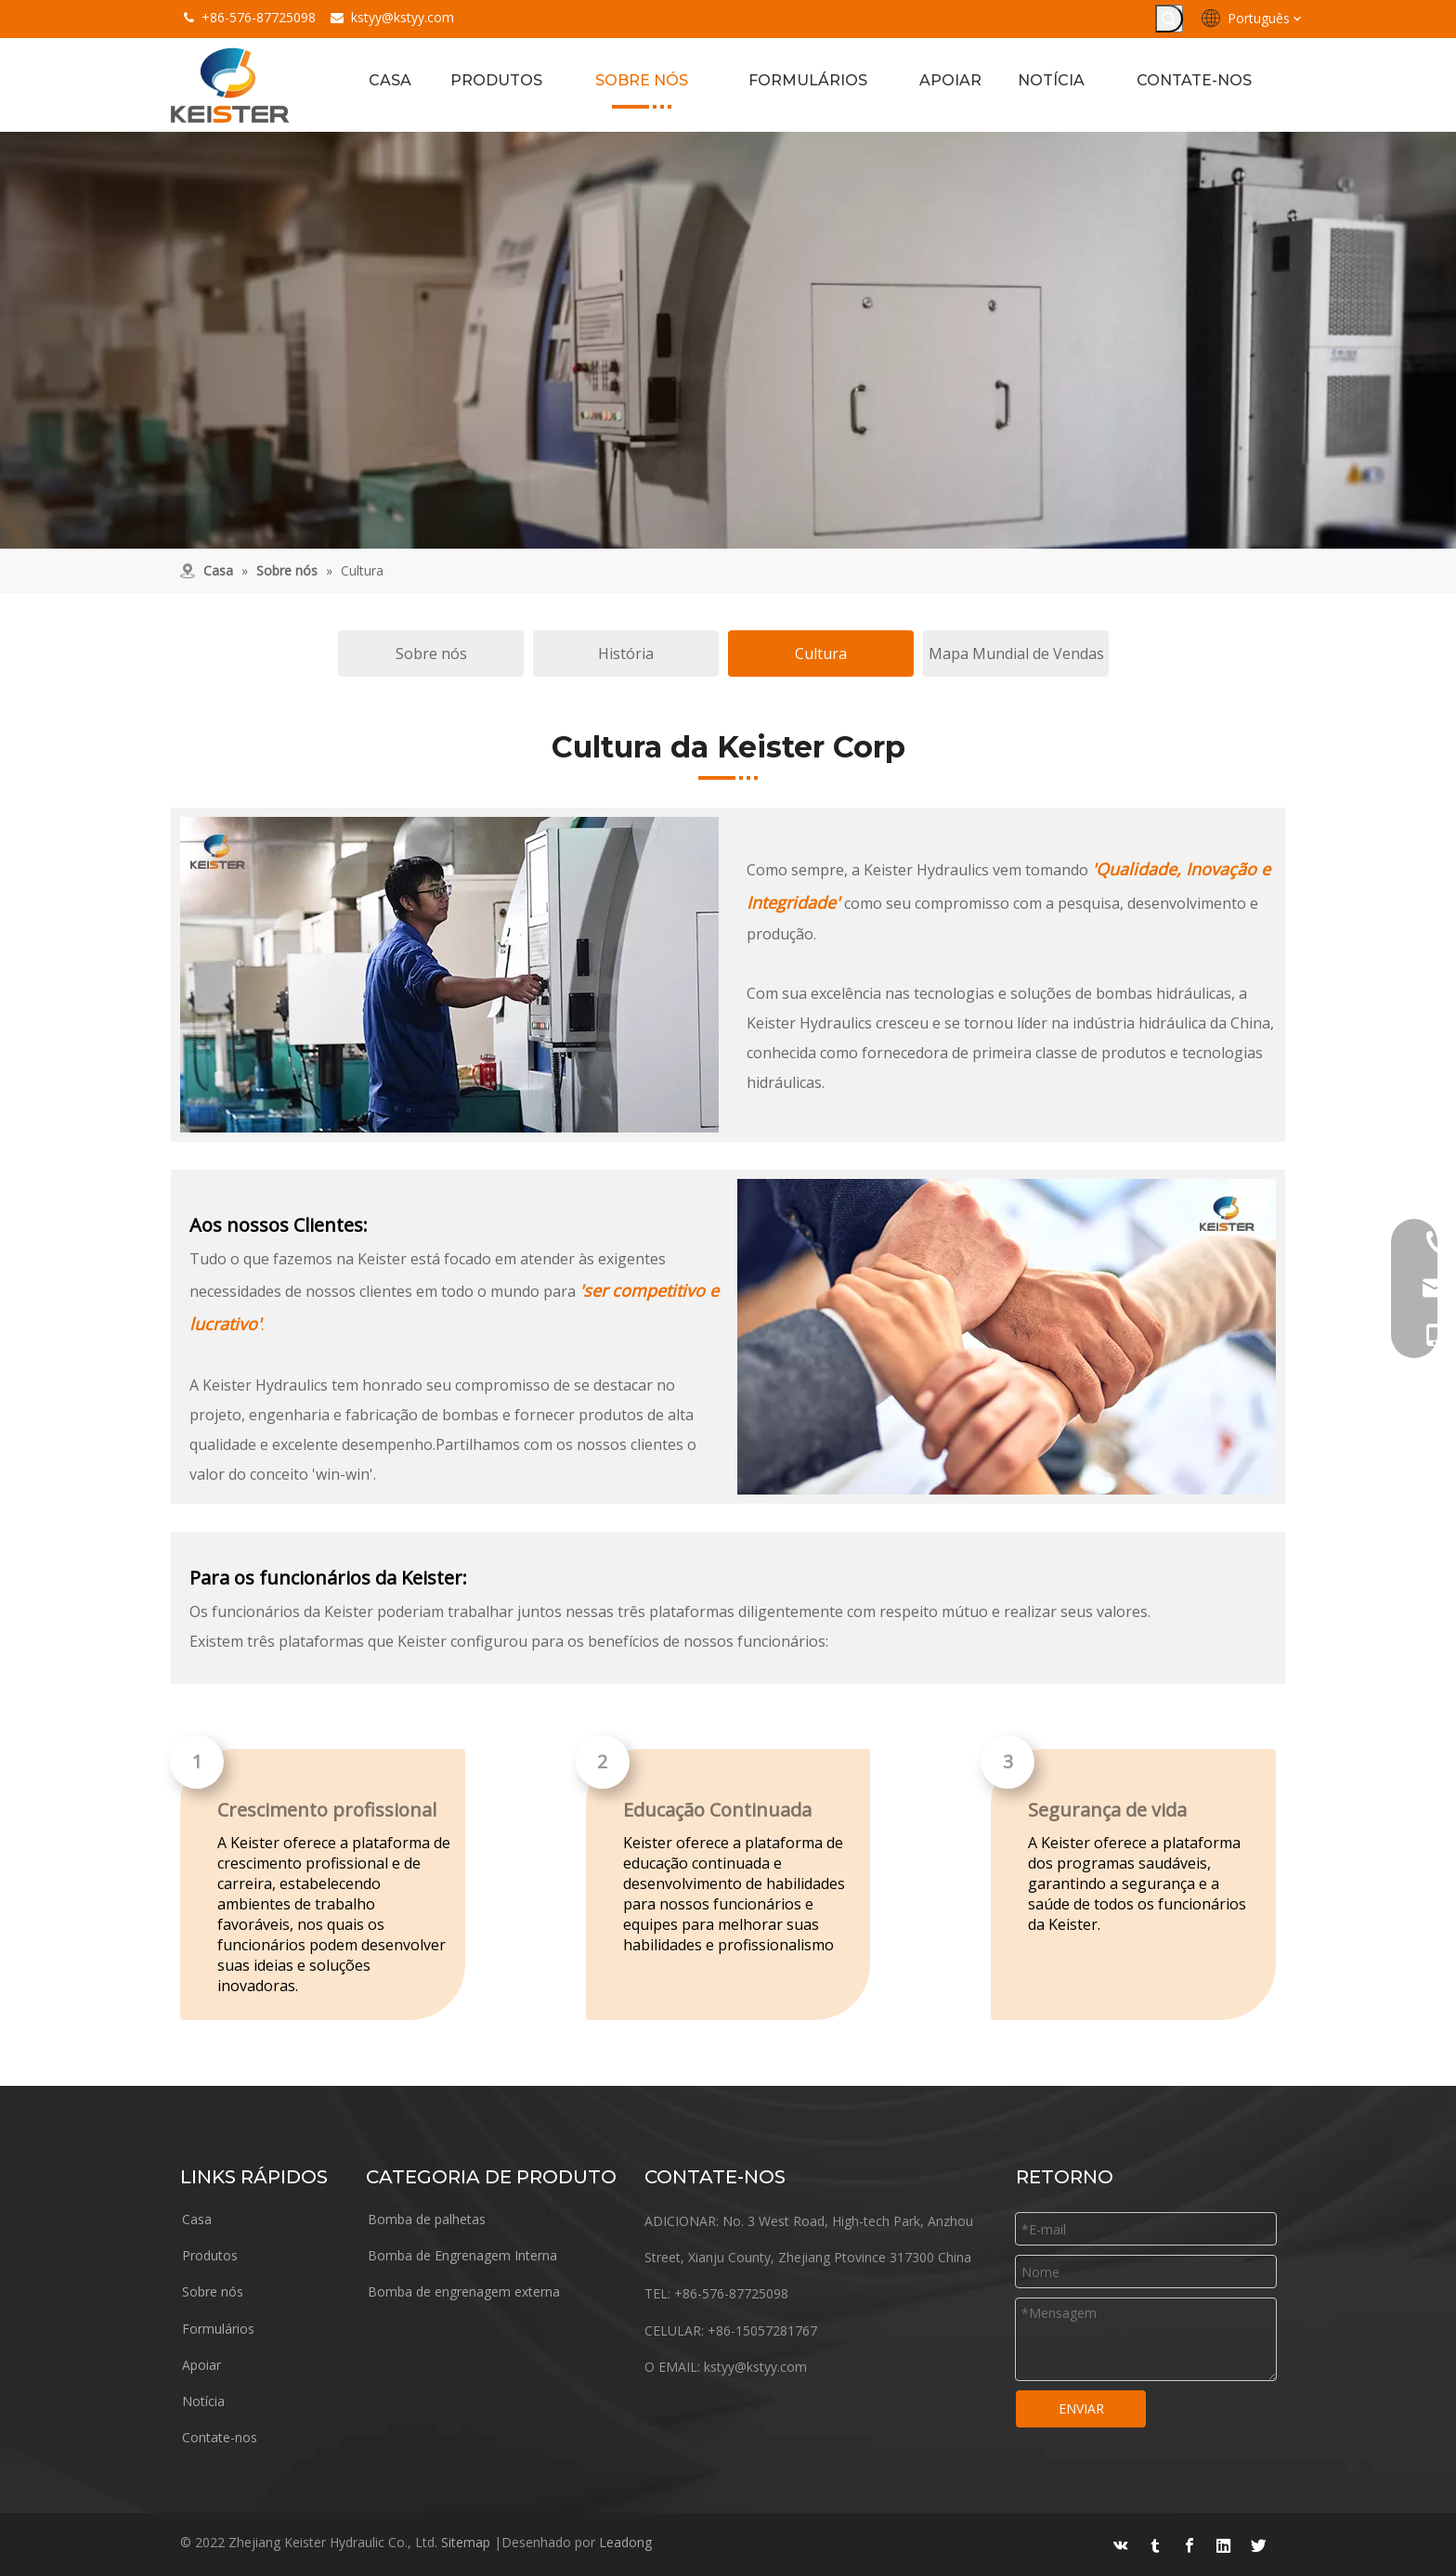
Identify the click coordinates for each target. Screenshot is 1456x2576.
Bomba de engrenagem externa (464, 2292)
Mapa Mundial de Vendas (1016, 654)
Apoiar (201, 2366)
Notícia (203, 2402)
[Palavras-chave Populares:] (1169, 18)
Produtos (210, 2256)
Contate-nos (219, 2438)
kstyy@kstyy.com (402, 17)
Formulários (218, 2329)
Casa (197, 2220)
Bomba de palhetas (427, 2220)
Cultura (821, 654)
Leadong (625, 2541)
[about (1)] (728, 341)
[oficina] (449, 975)
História (626, 654)
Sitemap (465, 2541)
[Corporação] (1006, 1337)
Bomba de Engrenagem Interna (462, 2256)
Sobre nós (431, 654)
